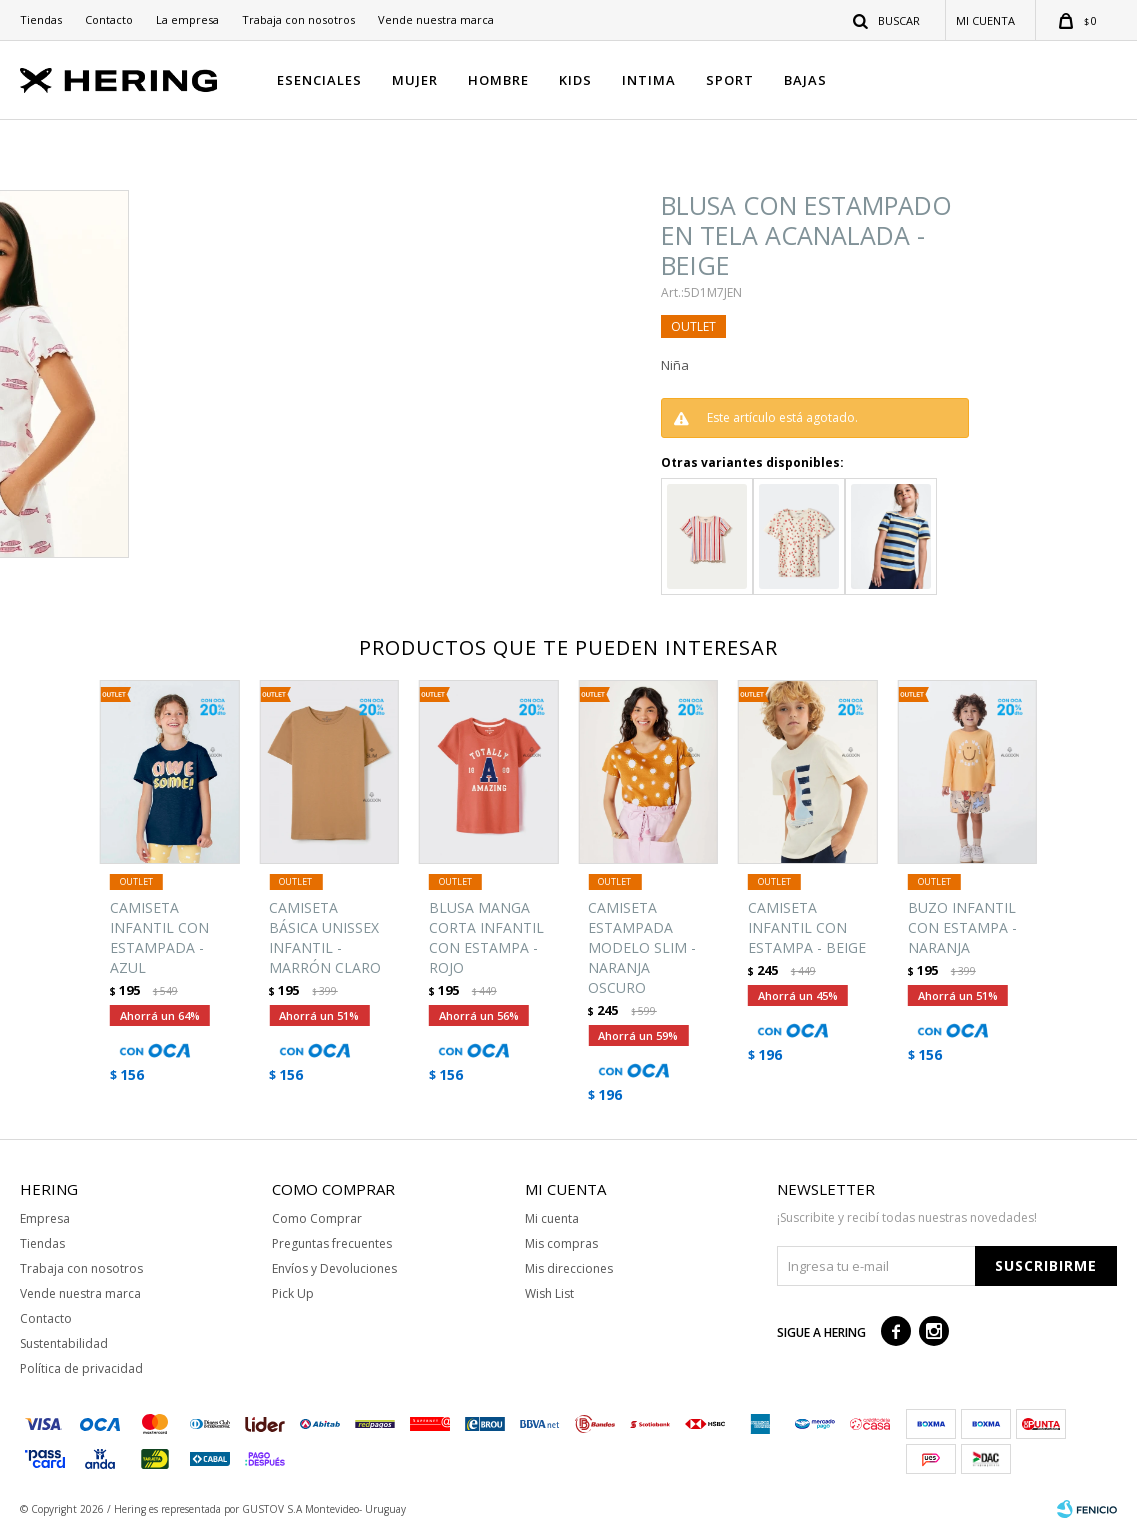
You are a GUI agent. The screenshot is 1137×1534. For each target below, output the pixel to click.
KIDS (575, 80)
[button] (887, 20)
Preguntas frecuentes (332, 1243)
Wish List (549, 1293)
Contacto (109, 19)
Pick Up (293, 1293)
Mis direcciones (569, 1268)
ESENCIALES (319, 80)
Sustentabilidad (64, 1343)
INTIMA (649, 80)
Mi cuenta (552, 1218)
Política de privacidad (81, 1368)
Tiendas (41, 19)
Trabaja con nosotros (298, 19)
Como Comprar (317, 1218)
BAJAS (805, 80)
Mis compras (561, 1243)
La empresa (187, 19)
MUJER (415, 80)
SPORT (730, 80)
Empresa (45, 1218)
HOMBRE (498, 80)
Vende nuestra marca (436, 19)
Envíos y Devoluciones (334, 1268)
